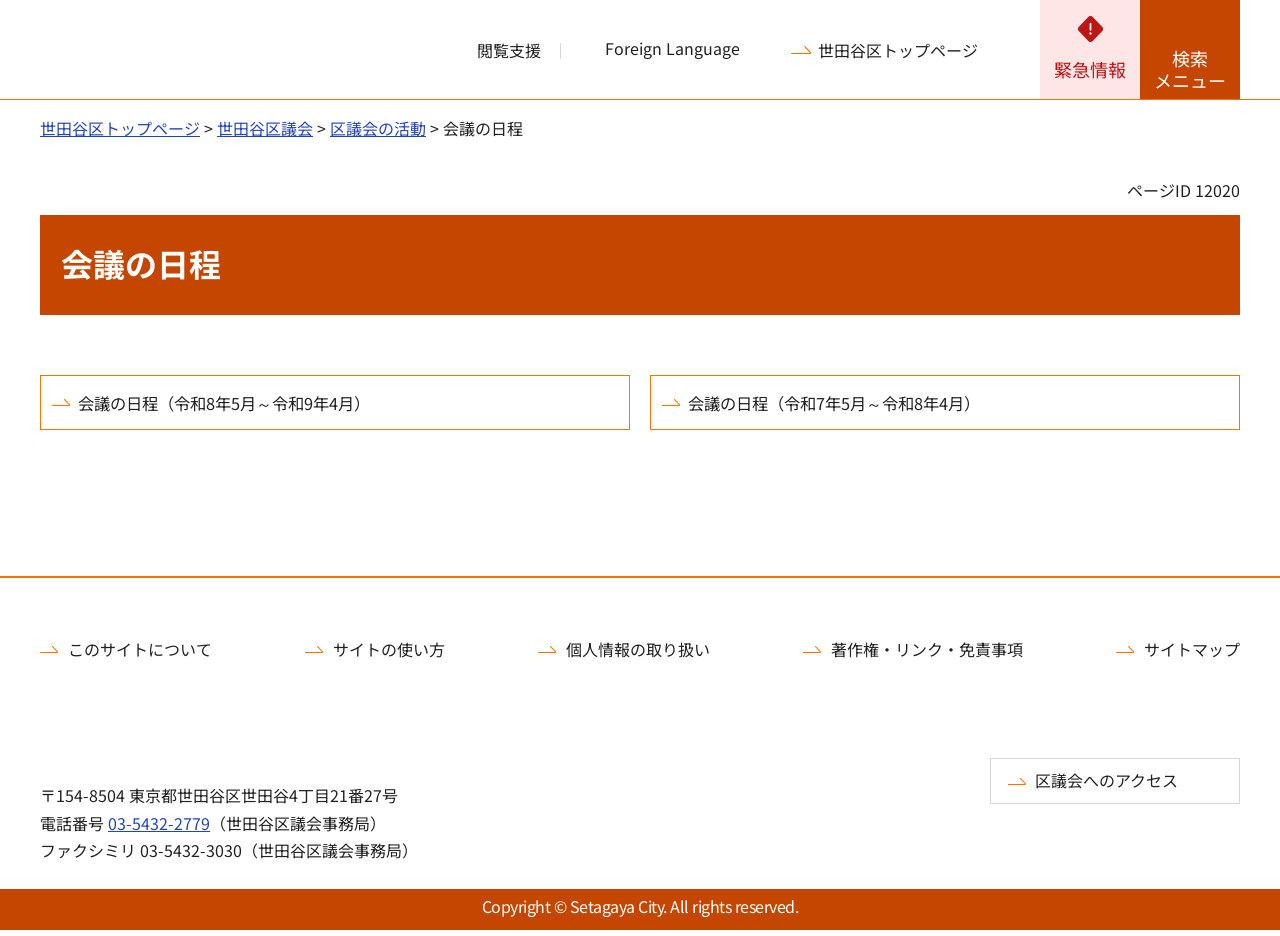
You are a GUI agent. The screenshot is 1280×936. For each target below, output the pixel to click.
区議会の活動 (378, 128)
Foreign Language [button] (672, 48)
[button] (497, 50)
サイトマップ (1192, 655)
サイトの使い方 (389, 655)
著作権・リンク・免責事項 (927, 655)
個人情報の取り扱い (638, 655)
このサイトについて (140, 655)
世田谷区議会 (265, 128)
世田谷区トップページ (898, 50)
